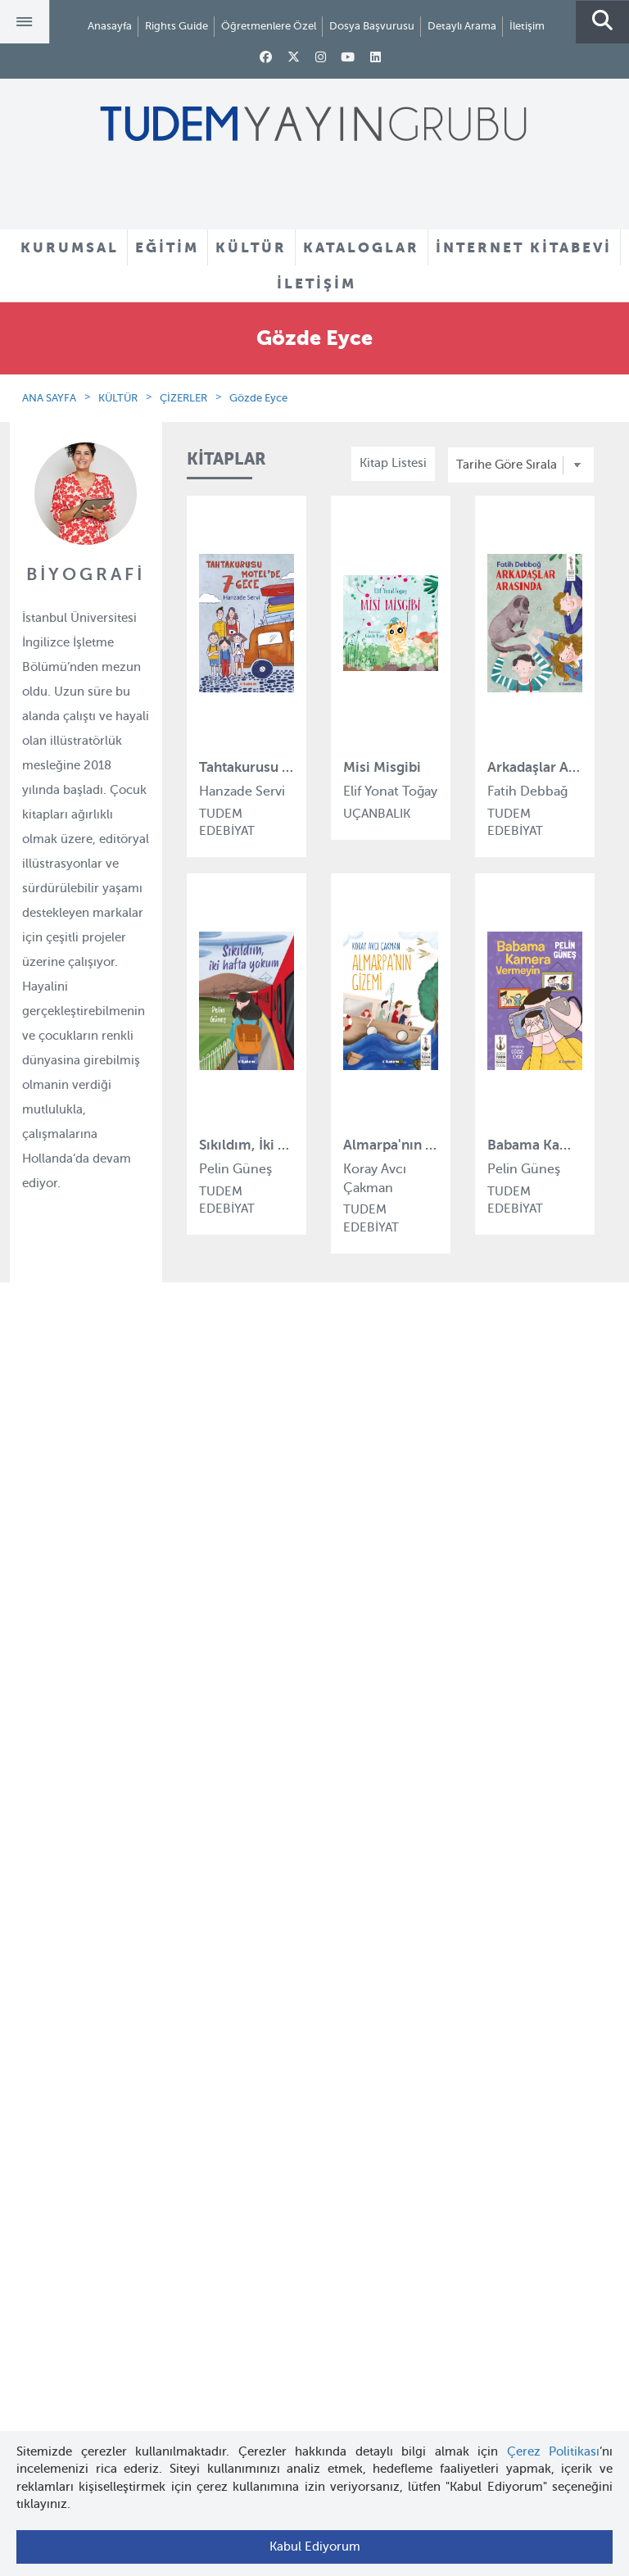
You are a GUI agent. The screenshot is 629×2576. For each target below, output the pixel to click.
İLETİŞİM (316, 283)
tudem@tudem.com (314, 2301)
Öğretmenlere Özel (268, 26)
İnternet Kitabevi (71, 2023)
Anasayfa (110, 26)
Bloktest (210, 1602)
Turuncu (210, 1841)
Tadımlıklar (345, 1633)
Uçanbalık (215, 1691)
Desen (204, 1751)
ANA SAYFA (49, 398)
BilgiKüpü (214, 1632)
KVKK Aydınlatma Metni (90, 1691)
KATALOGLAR (361, 247)
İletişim (527, 26)
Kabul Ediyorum (314, 2546)
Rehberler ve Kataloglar (380, 1693)
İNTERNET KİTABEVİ (524, 247)
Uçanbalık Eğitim (235, 1721)
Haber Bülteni (63, 1661)
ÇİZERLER (183, 398)
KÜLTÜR (251, 247)
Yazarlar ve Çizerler (369, 1603)
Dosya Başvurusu (371, 26)
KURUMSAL (69, 247)
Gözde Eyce (258, 398)
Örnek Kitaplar (355, 1663)
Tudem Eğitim (226, 1572)
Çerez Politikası (553, 2451)
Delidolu (210, 1781)
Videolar (337, 1723)
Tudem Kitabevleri (76, 1602)
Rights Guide (176, 26)
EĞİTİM (167, 247)
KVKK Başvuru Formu (85, 1721)
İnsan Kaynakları (71, 1632)
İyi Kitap (209, 1811)
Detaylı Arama (462, 26)
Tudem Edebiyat (232, 1661)
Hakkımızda (58, 1572)
